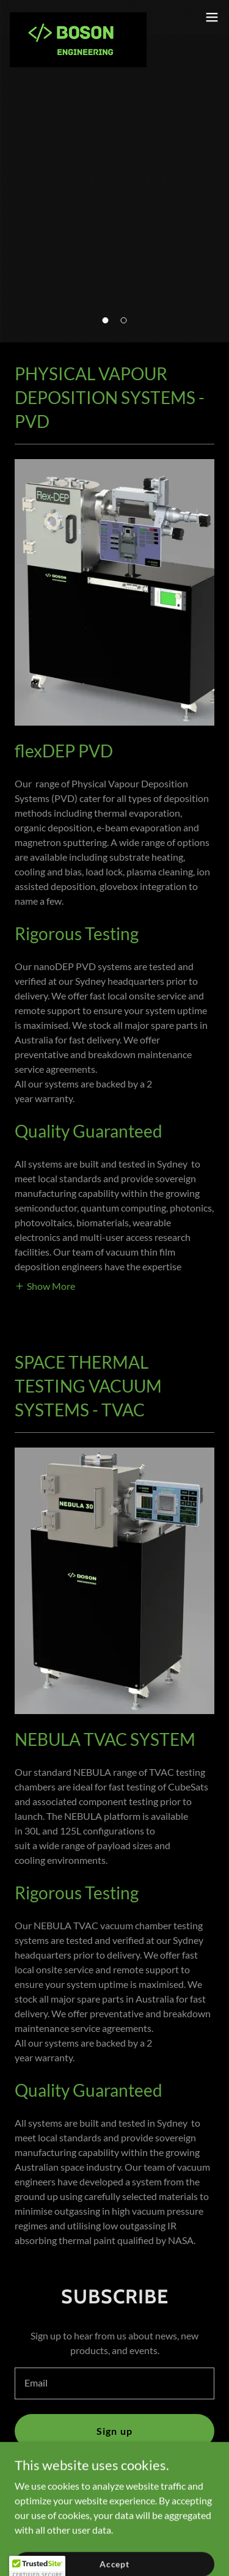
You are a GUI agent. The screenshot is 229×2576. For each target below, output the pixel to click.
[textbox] (114, 2383)
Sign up (114, 2431)
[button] (106, 320)
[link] (78, 17)
